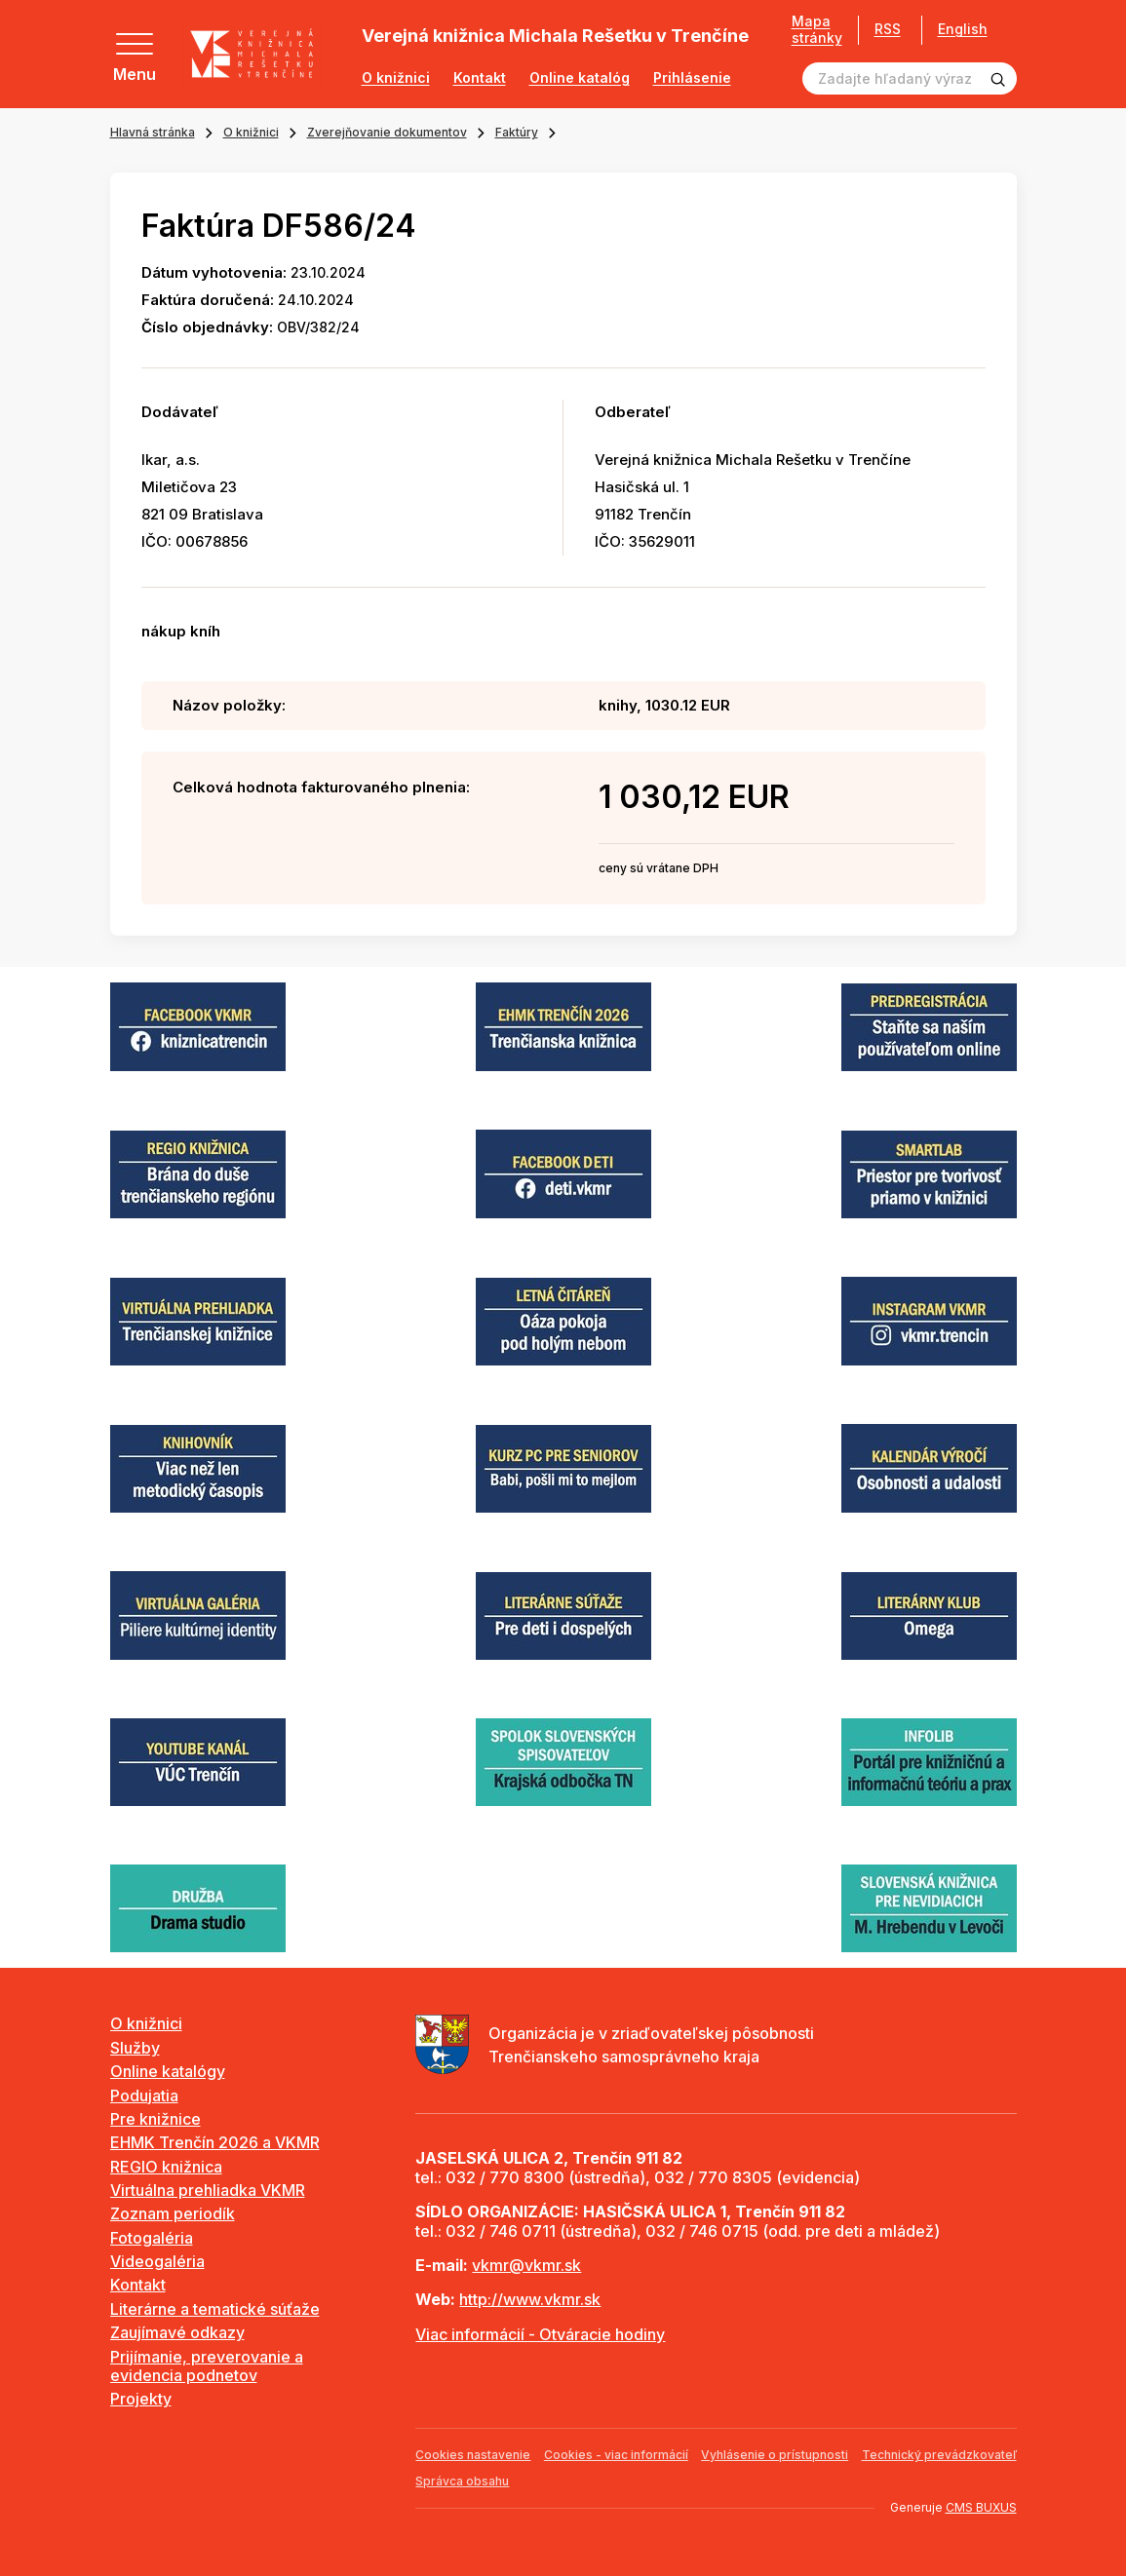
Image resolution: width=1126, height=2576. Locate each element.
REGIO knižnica (166, 2166)
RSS (881, 28)
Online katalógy (167, 2071)
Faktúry (516, 132)
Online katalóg (579, 78)
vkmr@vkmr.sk (526, 2265)
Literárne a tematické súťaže (215, 2309)
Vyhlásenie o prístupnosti (774, 2454)
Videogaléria (157, 2261)
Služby (135, 2047)
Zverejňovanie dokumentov (387, 132)
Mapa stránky (810, 30)
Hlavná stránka (152, 132)
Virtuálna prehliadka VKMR (207, 2190)
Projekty (141, 2398)
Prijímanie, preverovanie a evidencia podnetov (206, 2366)
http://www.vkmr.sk (530, 2299)
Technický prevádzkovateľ (939, 2454)
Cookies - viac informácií (616, 2454)
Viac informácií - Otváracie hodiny (540, 2334)
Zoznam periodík (172, 2213)
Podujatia (144, 2095)
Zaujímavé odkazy (177, 2332)
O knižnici (396, 78)
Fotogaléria (151, 2238)
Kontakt (479, 78)
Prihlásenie (692, 78)
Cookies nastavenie (472, 2454)
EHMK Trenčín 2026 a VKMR (215, 2142)
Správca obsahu (462, 2481)
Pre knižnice (155, 2119)
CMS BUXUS (981, 2507)
